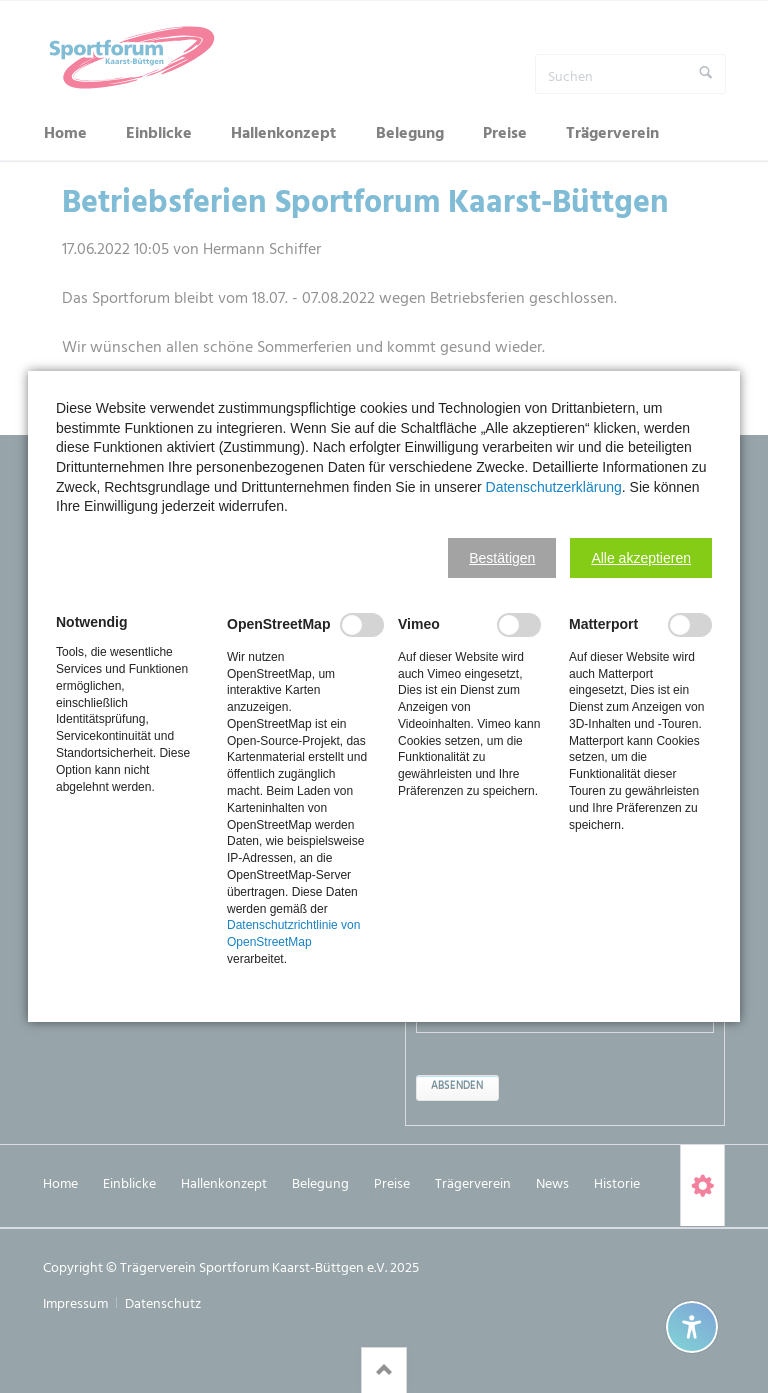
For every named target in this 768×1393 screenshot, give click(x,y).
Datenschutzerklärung (554, 487)
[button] (502, 558)
